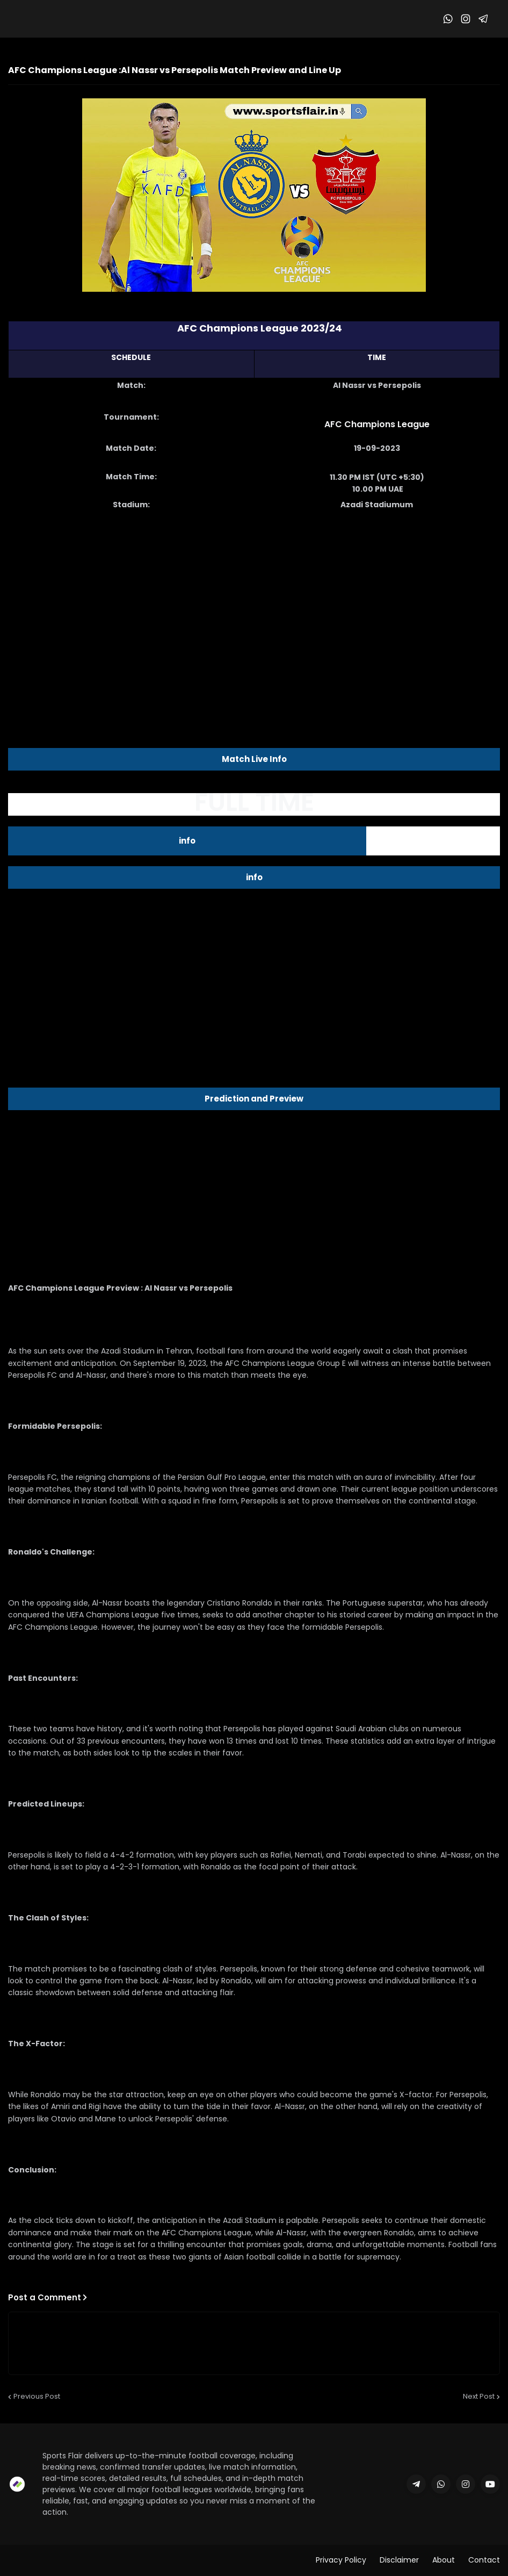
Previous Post (36, 2396)
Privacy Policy (341, 2560)
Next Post (479, 2396)
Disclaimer (399, 2560)
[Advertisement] (254, 605)
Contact (484, 2560)
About (443, 2560)
